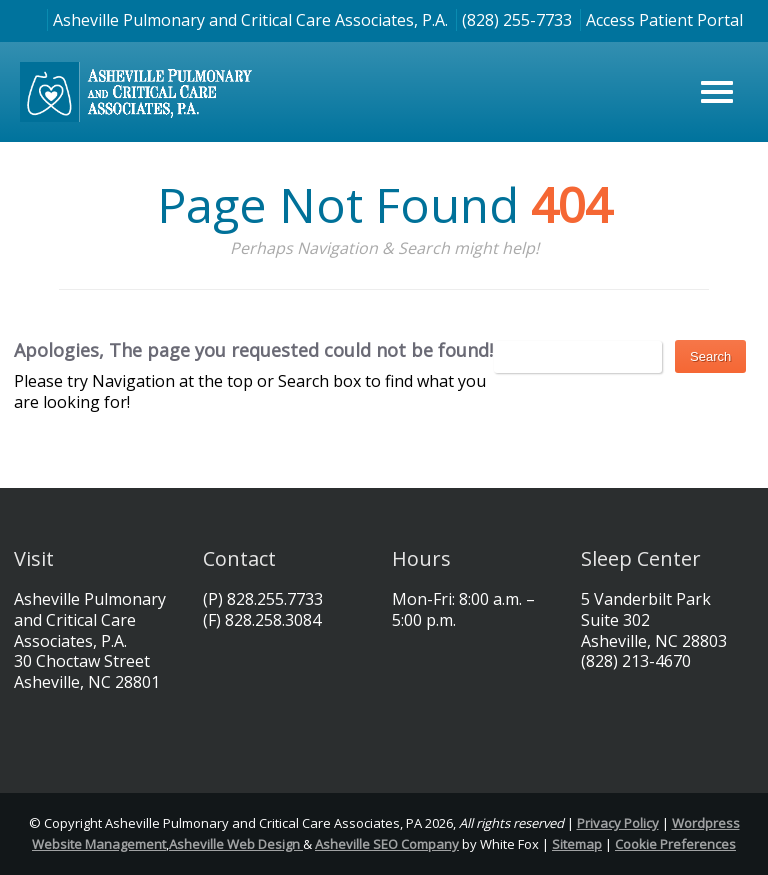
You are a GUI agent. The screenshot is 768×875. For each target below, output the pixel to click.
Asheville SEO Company (387, 844)
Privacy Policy (618, 823)
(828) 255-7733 (517, 20)
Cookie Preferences (675, 844)
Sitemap (577, 844)
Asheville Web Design (236, 844)
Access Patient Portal (664, 20)
